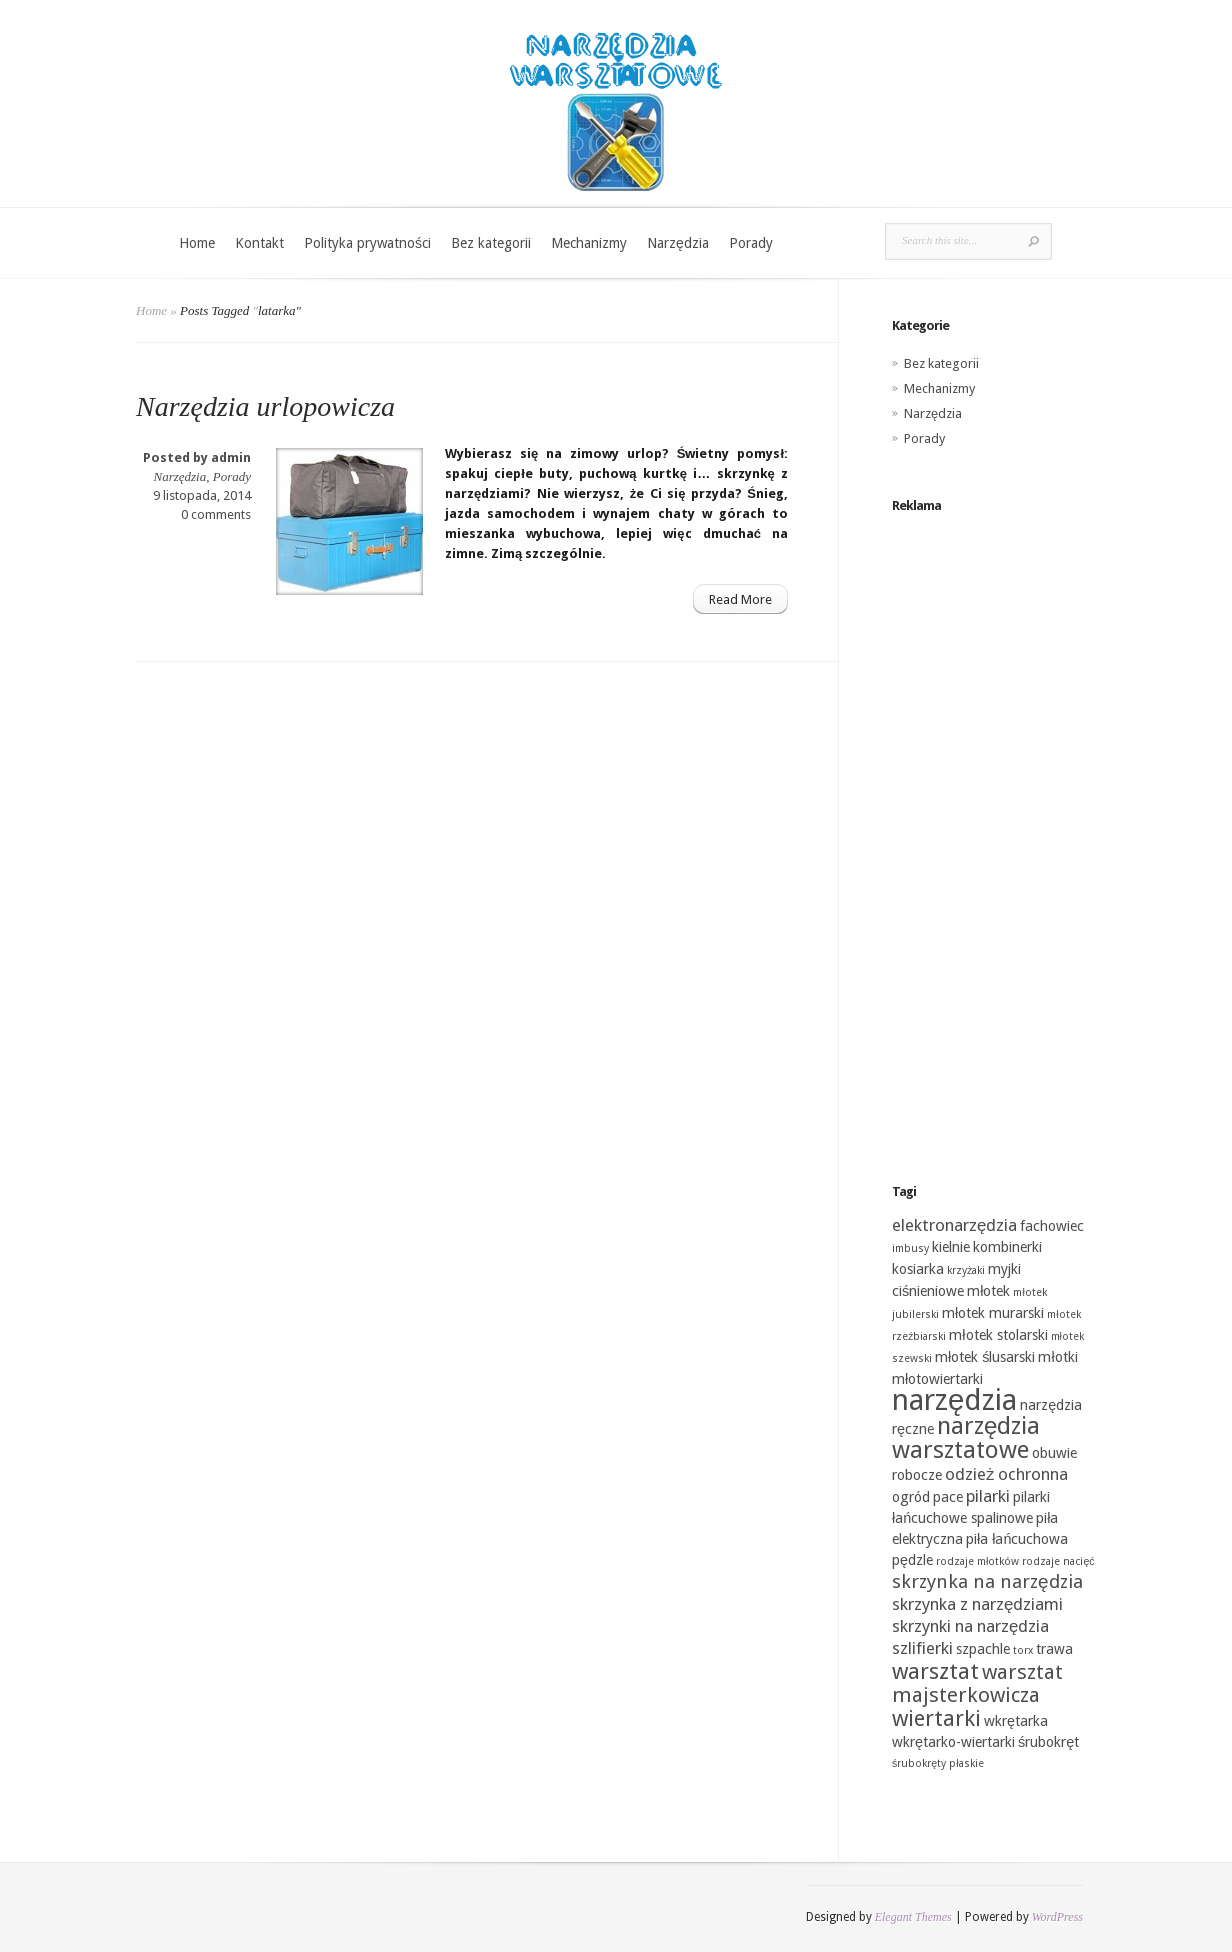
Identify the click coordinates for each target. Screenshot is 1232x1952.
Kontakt (259, 243)
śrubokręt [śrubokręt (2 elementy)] (1048, 1742)
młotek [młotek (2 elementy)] (988, 1291)
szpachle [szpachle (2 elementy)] (983, 1649)
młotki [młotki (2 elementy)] (1057, 1357)
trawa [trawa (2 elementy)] (1054, 1649)
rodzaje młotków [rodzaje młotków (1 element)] (977, 1561)
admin (231, 457)
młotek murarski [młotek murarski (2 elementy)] (993, 1313)
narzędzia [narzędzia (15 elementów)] (954, 1400)
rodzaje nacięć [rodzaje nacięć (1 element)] (1058, 1561)
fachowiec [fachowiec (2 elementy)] (1052, 1226)
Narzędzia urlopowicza (265, 406)
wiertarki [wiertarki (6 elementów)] (936, 1718)
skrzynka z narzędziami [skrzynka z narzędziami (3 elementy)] (977, 1604)
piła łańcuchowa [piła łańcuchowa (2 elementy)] (1017, 1539)
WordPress (1057, 1917)
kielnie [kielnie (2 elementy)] (951, 1247)
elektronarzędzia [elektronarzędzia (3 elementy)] (954, 1225)
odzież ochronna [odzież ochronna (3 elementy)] (1006, 1474)
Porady (751, 243)
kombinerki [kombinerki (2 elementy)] (1007, 1247)
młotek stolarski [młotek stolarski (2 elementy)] (998, 1335)
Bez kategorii (491, 243)
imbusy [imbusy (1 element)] (910, 1248)
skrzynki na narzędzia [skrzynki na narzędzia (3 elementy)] (970, 1626)
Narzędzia (678, 243)
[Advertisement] (994, 829)
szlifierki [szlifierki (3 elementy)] (922, 1648)
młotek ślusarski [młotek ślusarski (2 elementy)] (985, 1357)
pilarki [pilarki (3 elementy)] (988, 1496)
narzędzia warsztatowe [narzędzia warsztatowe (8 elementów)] (966, 1438)
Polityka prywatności (367, 243)
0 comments (216, 514)
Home (197, 243)
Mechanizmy (589, 243)
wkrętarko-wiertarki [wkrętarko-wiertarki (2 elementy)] (953, 1742)
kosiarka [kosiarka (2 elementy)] (918, 1269)
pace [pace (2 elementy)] (948, 1497)
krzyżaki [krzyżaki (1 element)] (966, 1270)
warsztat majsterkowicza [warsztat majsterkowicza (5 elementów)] (977, 1683)
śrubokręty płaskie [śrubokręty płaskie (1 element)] (938, 1763)
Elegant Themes (913, 1917)
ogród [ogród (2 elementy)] (911, 1497)
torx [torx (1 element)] (1023, 1650)
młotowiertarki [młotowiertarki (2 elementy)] (937, 1379)
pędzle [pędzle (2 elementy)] (912, 1560)
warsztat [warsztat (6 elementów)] (935, 1671)
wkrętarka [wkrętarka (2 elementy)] (1016, 1721)
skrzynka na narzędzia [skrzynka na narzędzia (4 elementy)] (987, 1581)
